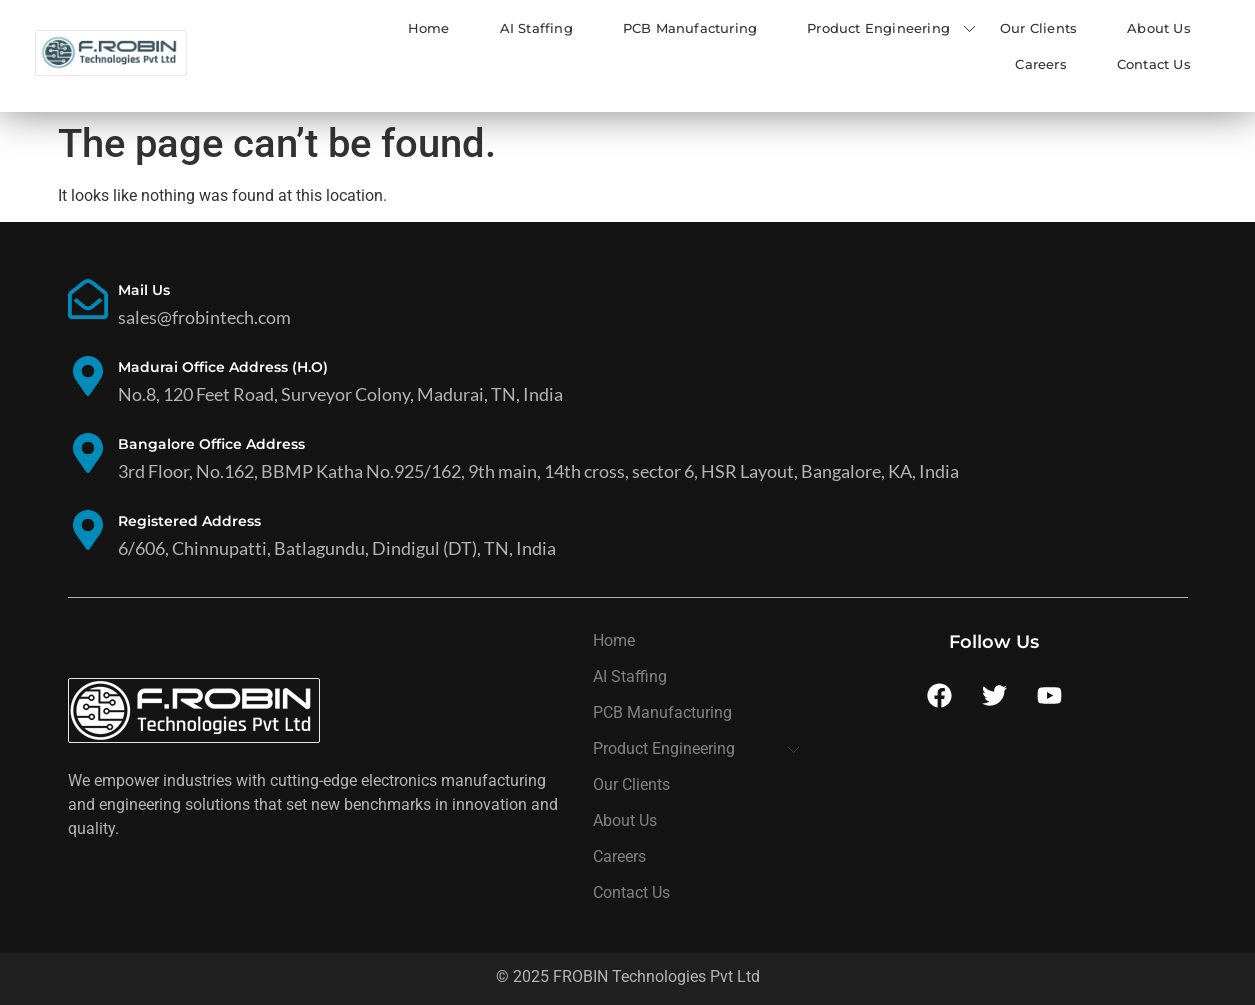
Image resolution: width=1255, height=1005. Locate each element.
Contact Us (1154, 64)
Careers (1040, 64)
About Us (1159, 28)
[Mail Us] (88, 302)
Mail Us (144, 290)
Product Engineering (878, 28)
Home (429, 28)
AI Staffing (536, 28)
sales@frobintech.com (204, 317)
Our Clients (1038, 28)
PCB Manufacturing (690, 28)
